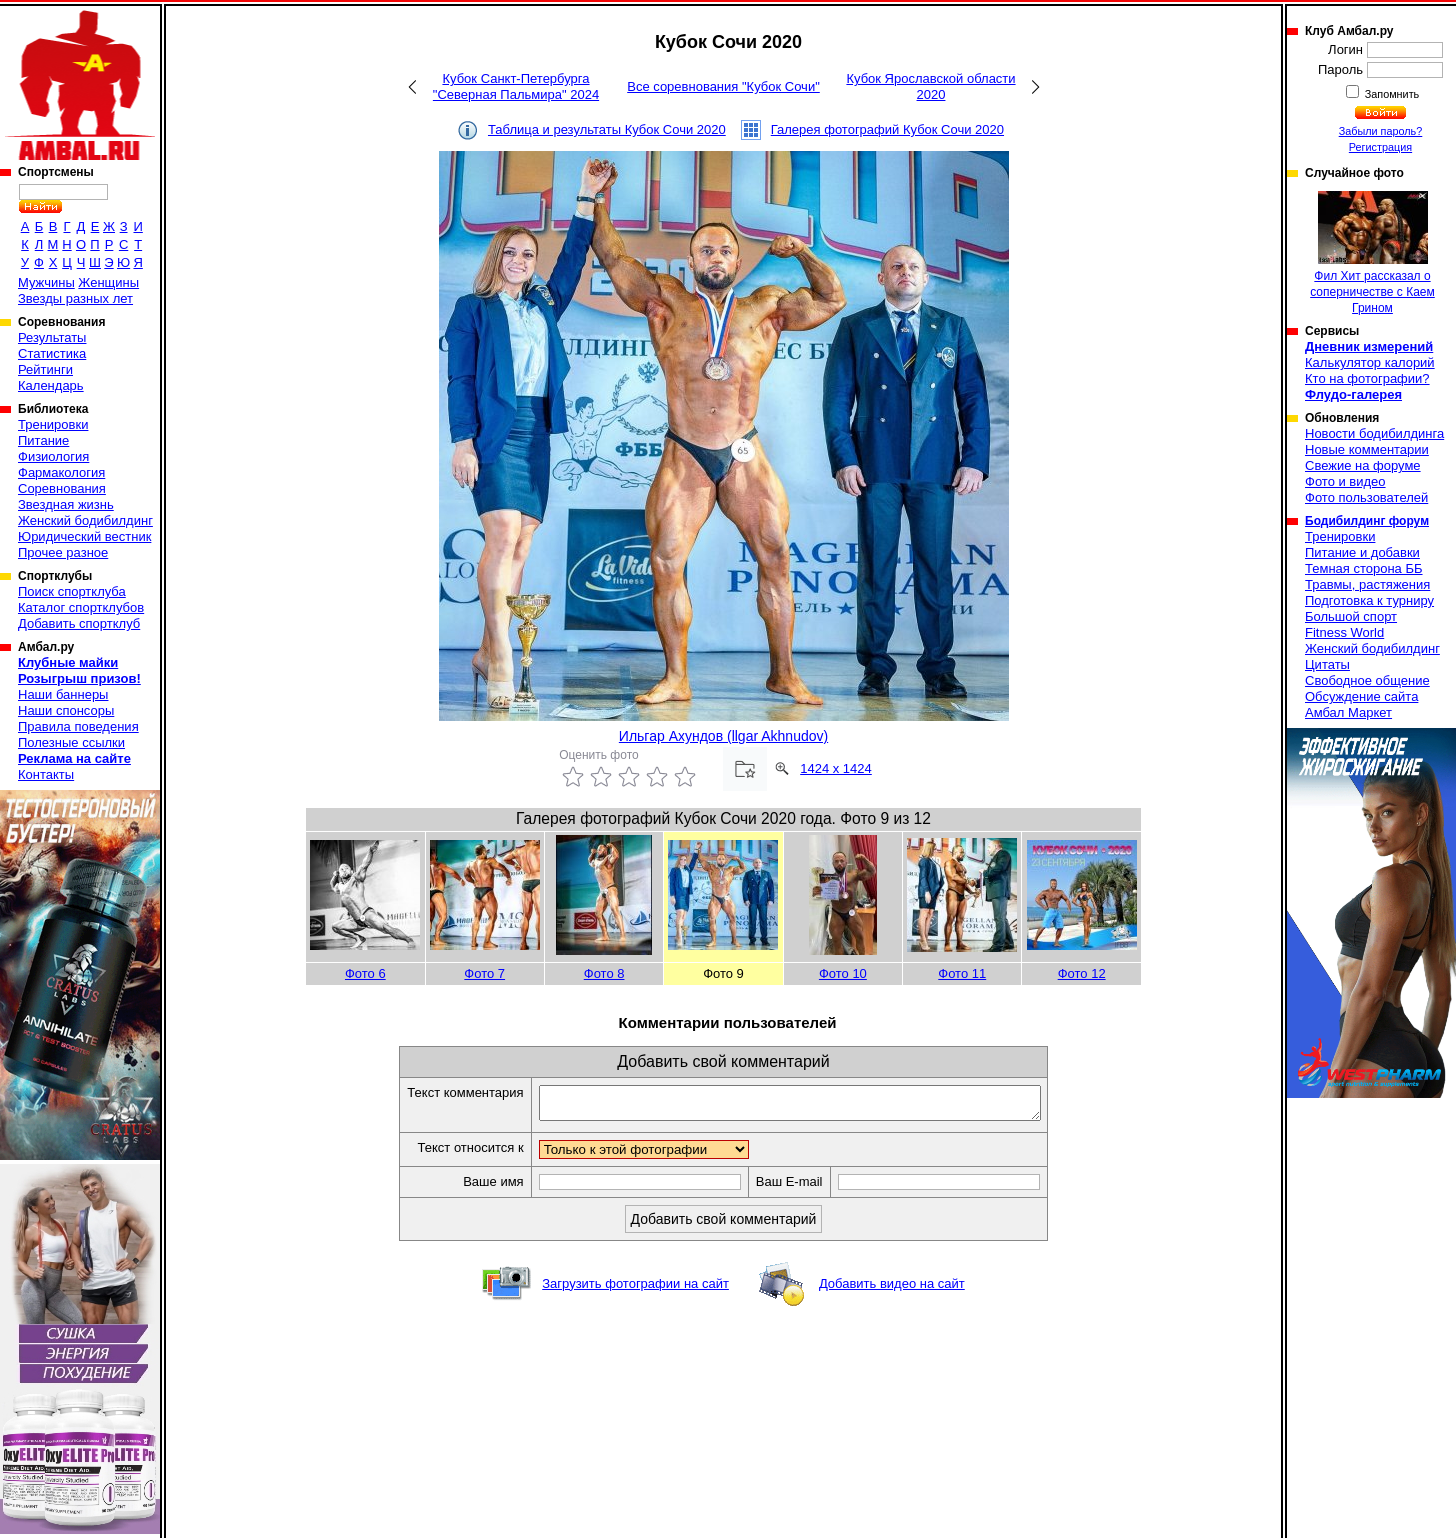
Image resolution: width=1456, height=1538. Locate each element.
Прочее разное (63, 552)
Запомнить (1391, 94)
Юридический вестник (84, 536)
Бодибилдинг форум (1367, 521)
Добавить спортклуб (79, 623)
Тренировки (53, 424)
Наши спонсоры (66, 710)
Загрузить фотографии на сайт (635, 1289)
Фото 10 (843, 973)
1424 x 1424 (836, 768)
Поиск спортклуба (72, 591)
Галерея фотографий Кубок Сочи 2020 (887, 129)
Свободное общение (1367, 680)
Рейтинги (45, 369)
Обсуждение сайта (1361, 696)
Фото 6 (365, 973)
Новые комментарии (1367, 449)
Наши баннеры (63, 694)
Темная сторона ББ (1364, 568)
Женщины (108, 282)
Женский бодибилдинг (85, 520)
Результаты (52, 337)
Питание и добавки (1362, 552)
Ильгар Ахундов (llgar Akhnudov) (723, 736)
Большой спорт (1351, 616)
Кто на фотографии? (1367, 378)
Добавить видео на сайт (892, 1289)
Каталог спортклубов (81, 607)
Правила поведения (78, 726)
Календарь (51, 385)
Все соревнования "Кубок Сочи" (723, 86)
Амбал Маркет (1348, 712)
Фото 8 (604, 973)
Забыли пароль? (1381, 131)
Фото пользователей (1366, 497)
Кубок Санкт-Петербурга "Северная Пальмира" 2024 (516, 86)
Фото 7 (484, 973)
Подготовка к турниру (1369, 600)
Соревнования (62, 488)
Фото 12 (1082, 973)
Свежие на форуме (1363, 465)
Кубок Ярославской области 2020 (930, 86)
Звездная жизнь (66, 504)
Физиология (53, 456)
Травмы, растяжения (1367, 584)
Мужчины (46, 282)
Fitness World (1344, 632)
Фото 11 (962, 973)
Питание (43, 440)
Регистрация (1380, 147)
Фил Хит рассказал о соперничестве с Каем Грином (1372, 253)
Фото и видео (1345, 481)
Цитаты (1327, 664)
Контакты (46, 774)
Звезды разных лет (75, 298)
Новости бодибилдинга (1374, 433)
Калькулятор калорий (1370, 362)
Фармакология (61, 472)
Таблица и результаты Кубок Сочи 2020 (607, 129)
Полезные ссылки (71, 742)
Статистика (52, 353)
